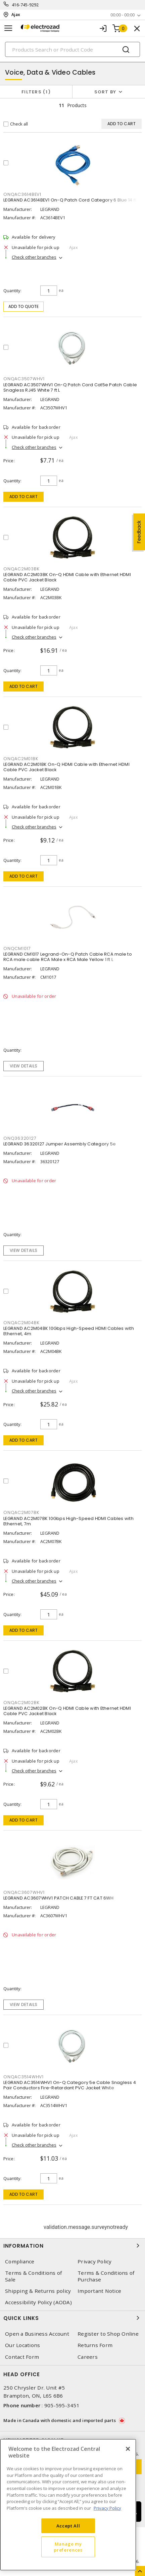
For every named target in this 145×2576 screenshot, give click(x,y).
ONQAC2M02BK (21, 1702)
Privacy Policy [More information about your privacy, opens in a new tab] (107, 2508)
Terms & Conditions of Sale (33, 2276)
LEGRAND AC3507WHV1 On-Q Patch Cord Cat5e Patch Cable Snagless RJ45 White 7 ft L (70, 387)
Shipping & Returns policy (38, 2291)
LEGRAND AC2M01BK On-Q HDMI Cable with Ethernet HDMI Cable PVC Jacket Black (66, 767)
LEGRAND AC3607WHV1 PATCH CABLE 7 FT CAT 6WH (58, 1898)
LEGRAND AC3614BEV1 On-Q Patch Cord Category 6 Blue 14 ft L (71, 200)
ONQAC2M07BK (21, 1512)
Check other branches (34, 257)
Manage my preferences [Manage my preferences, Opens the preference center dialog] (68, 2547)
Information (72, 2245)
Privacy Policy (95, 2261)
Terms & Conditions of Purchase (106, 2276)
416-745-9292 (25, 5)
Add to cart (23, 496)
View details (24, 1066)
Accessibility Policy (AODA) (38, 2302)
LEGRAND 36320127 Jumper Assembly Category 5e (59, 1144)
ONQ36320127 (19, 1138)
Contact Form (22, 2357)
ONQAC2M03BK (21, 569)
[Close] (127, 2448)
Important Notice (99, 2291)
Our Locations (22, 2345)
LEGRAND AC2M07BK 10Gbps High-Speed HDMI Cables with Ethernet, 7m (68, 1521)
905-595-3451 (62, 2405)
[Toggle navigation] (8, 28)
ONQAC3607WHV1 (24, 1892)
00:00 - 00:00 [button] (122, 15)
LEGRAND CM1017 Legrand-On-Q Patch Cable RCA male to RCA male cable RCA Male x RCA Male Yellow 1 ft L (67, 956)
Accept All (68, 2526)
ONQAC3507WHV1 (24, 379)
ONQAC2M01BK (20, 758)
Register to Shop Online (108, 2334)
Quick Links (72, 2318)
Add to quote (23, 306)
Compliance (20, 2261)
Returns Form (95, 2345)
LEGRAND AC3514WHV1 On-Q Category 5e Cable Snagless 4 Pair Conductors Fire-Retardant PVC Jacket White (69, 2085)
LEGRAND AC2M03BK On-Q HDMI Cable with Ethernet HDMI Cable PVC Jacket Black (67, 577)
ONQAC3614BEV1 (22, 194)
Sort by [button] (105, 92)
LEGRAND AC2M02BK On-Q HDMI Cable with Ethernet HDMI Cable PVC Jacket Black (67, 1710)
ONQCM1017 (17, 948)
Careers (88, 2357)
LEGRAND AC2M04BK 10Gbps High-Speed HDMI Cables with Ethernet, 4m (68, 1331)
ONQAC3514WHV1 (23, 2077)
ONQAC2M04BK (21, 1322)
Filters (36, 92)
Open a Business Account (37, 2334)
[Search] (72, 49)
